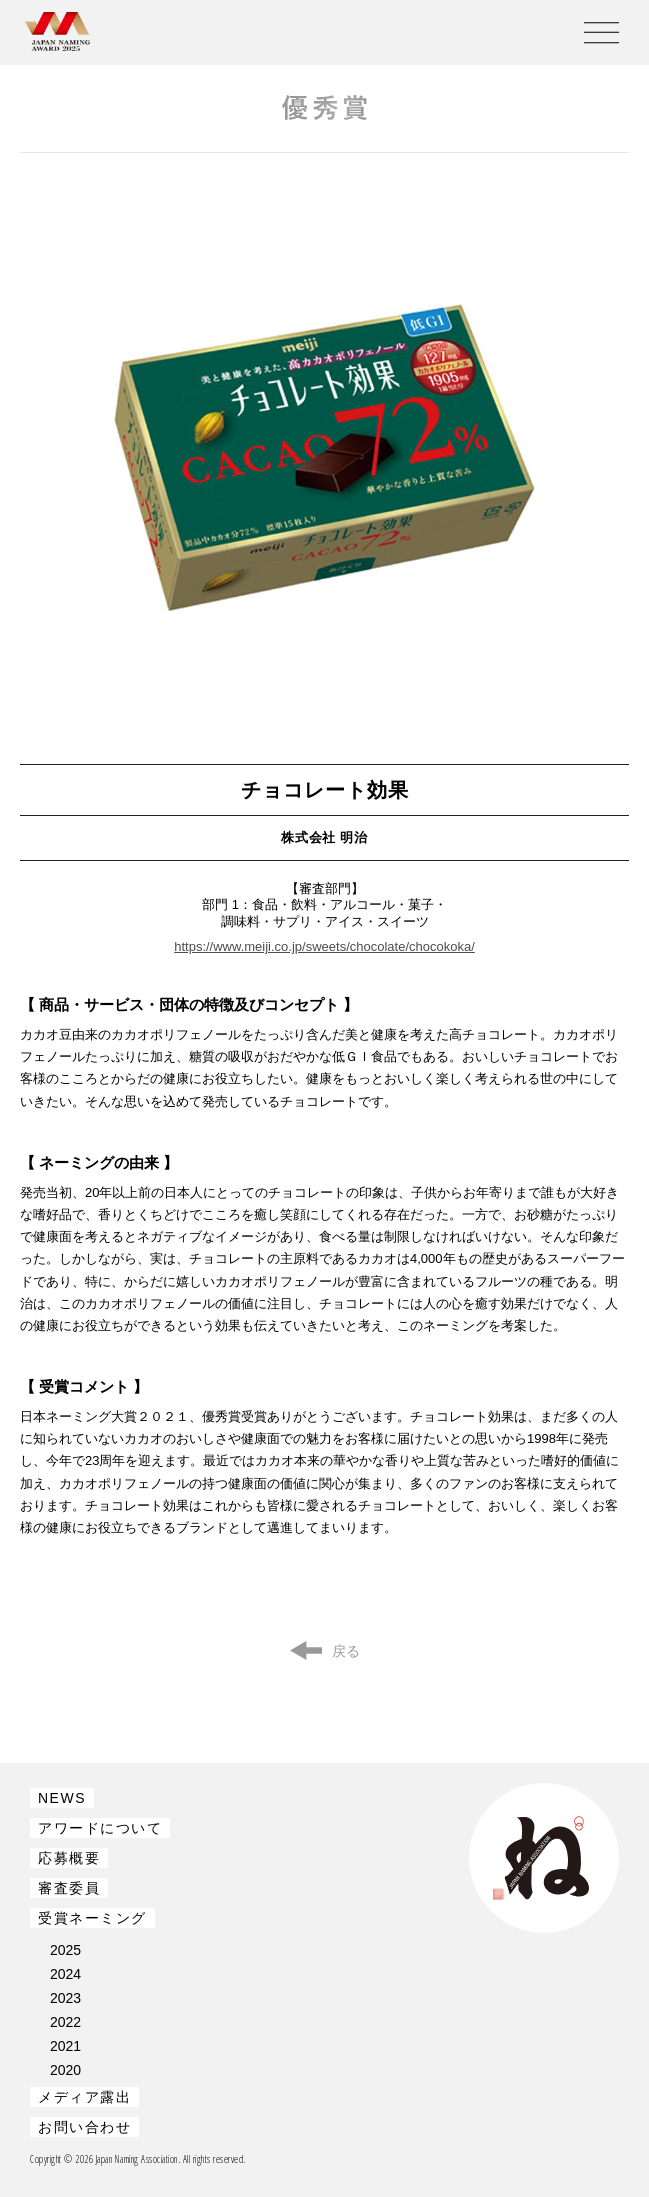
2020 (65, 2070)
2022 (65, 2022)
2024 (65, 1974)
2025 (65, 1950)
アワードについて (100, 1828)
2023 (65, 1998)
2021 (65, 2046)
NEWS (62, 1798)
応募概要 (69, 1858)
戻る (346, 1651)
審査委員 (69, 1888)
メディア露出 (84, 2097)
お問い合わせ (84, 2127)
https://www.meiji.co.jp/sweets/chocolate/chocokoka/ (324, 946)
